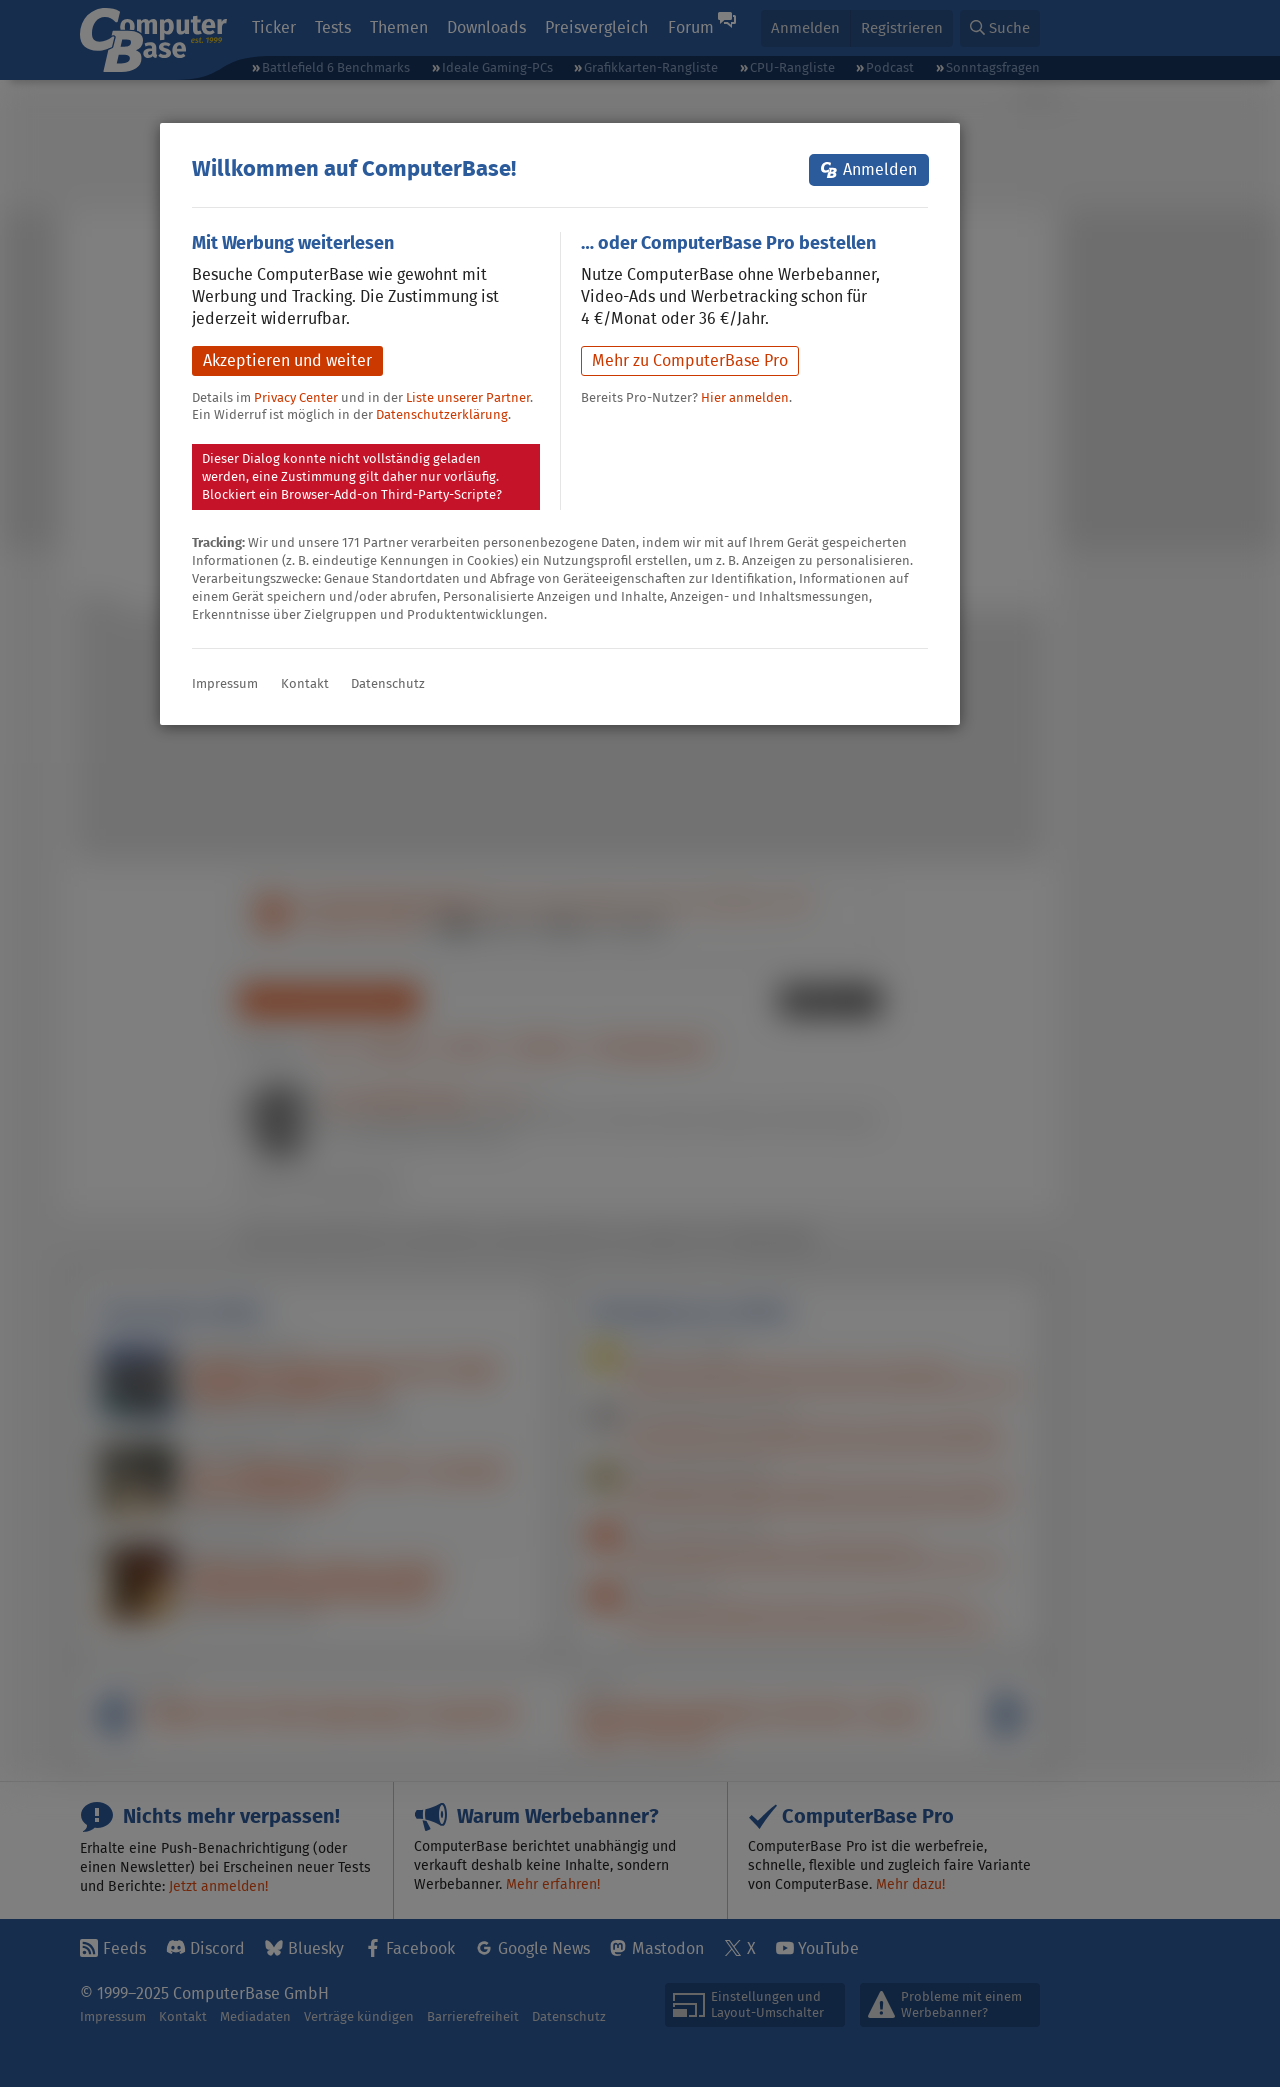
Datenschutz (388, 683)
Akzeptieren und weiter (287, 360)
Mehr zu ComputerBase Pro (690, 360)
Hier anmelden (745, 397)
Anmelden (880, 169)
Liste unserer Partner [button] (468, 397)
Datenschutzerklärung (442, 414)
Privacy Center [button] (296, 397)
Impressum (225, 683)
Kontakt (305, 683)
